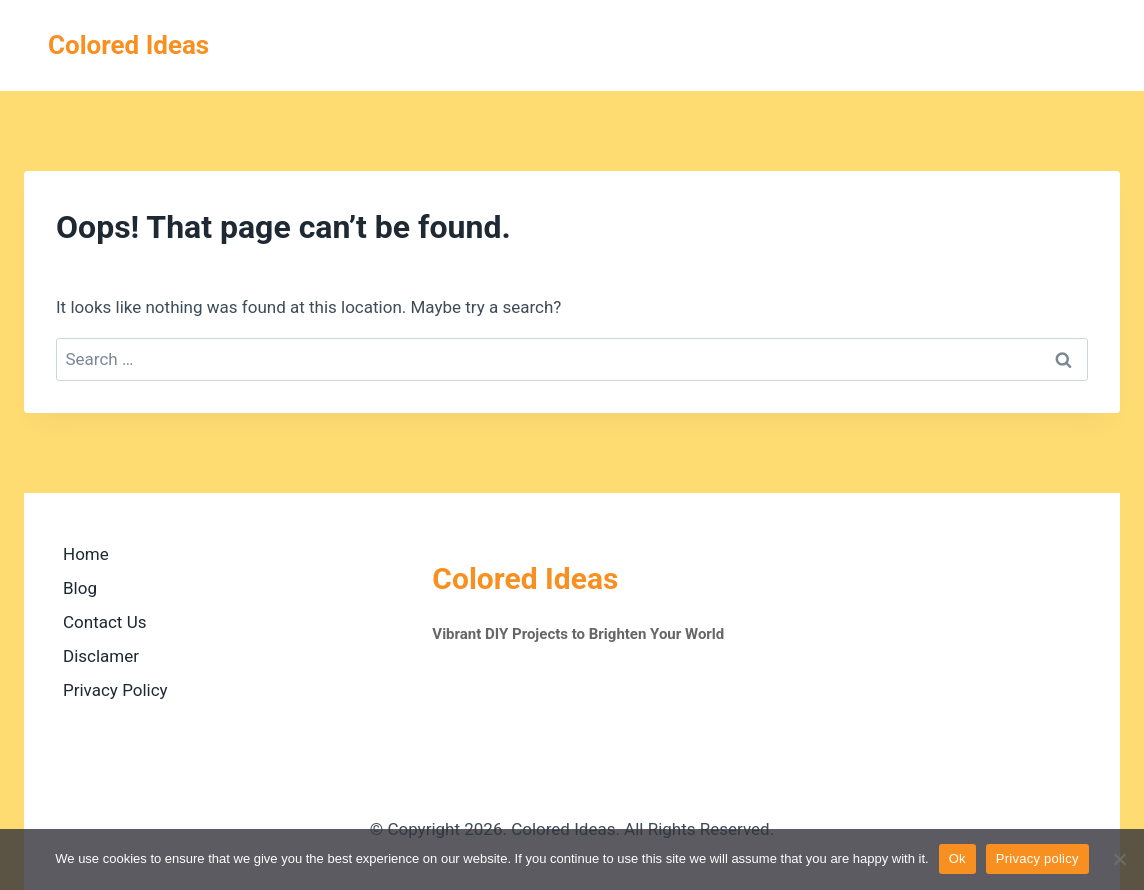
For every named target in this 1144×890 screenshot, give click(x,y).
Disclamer (101, 656)
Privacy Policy (115, 690)
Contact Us (104, 622)
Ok (957, 858)
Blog (80, 588)
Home (86, 554)
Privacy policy (1037, 858)
